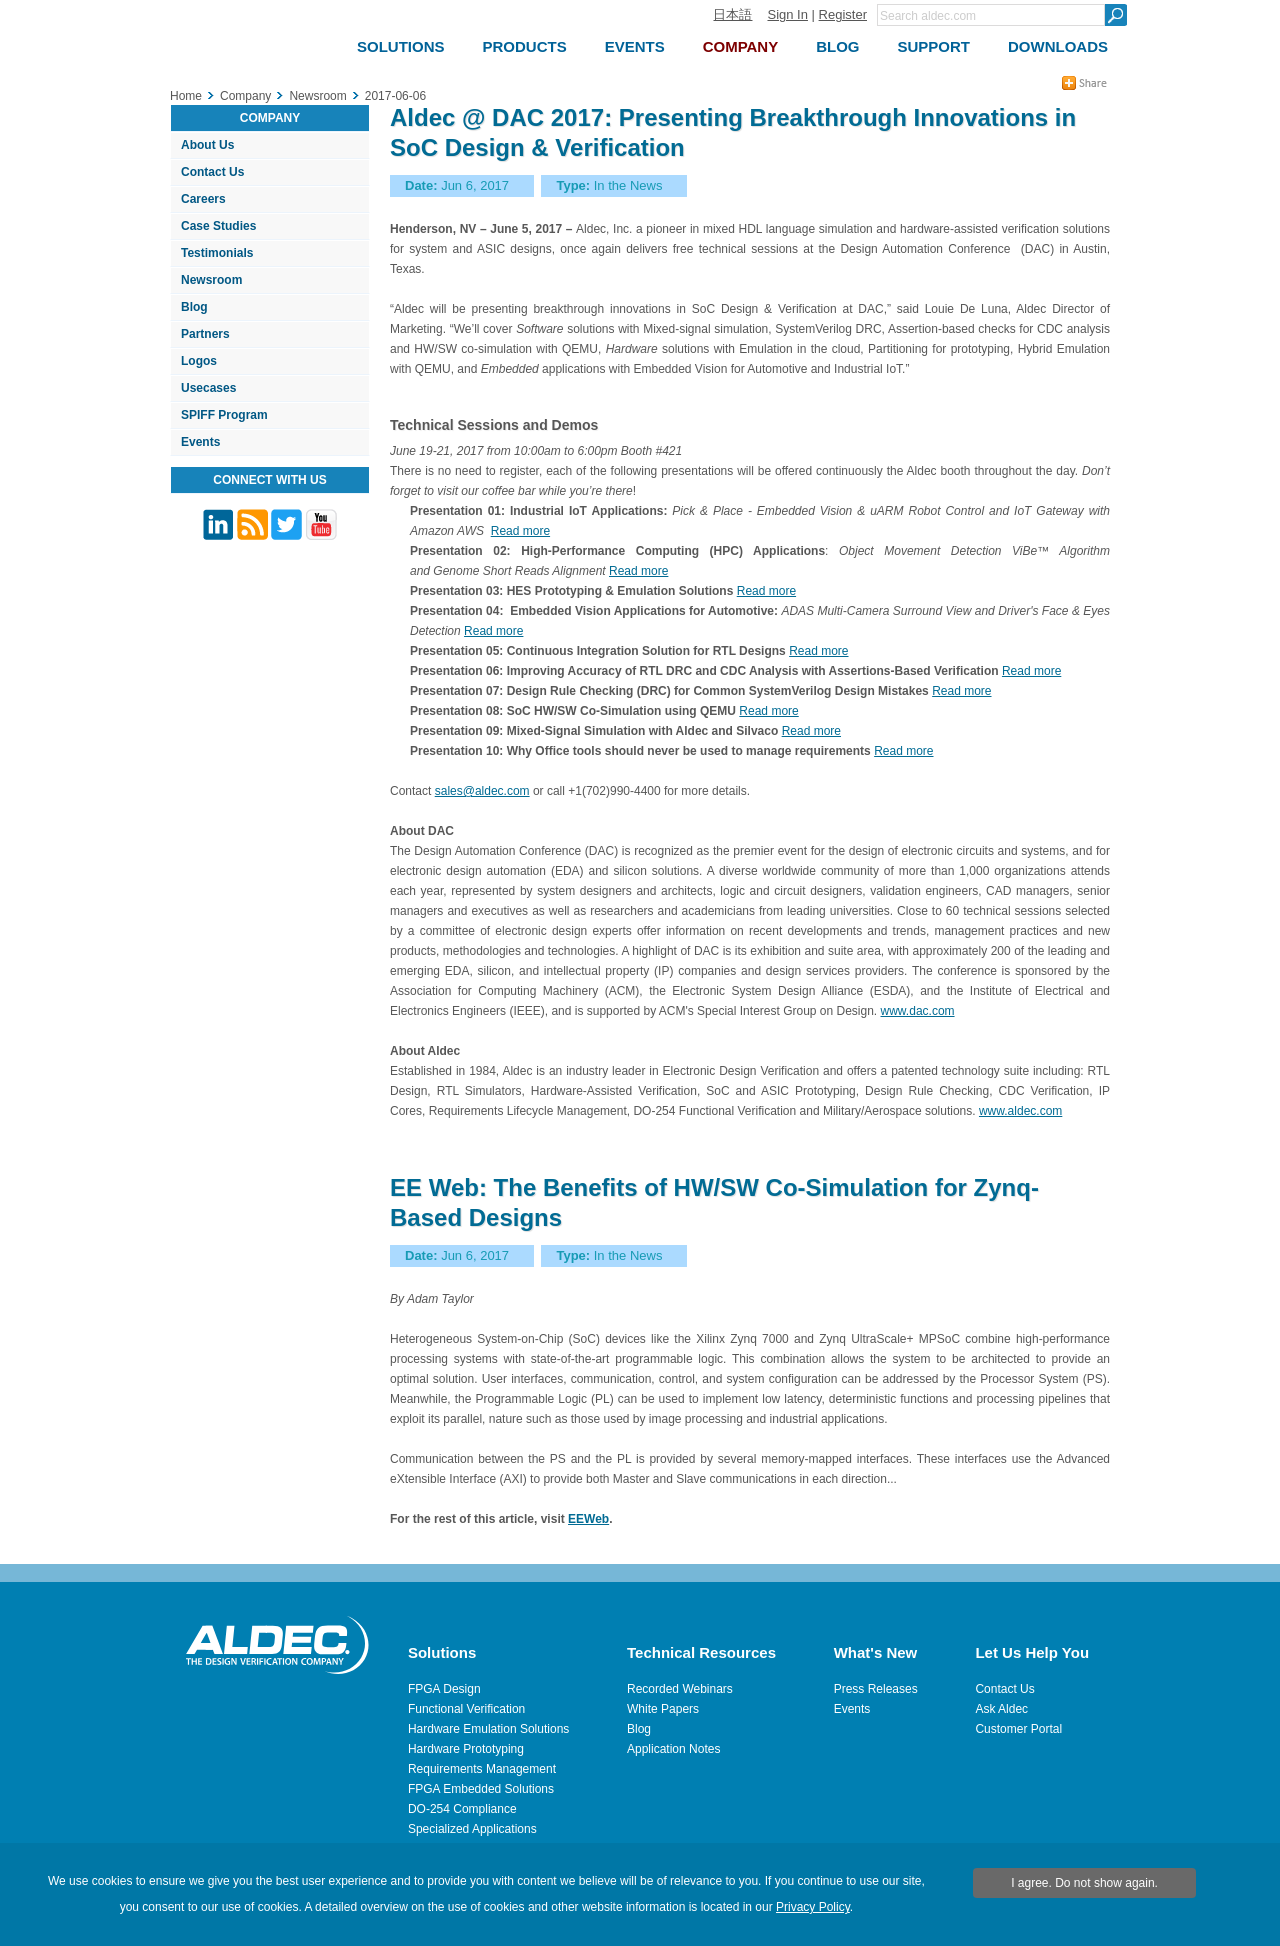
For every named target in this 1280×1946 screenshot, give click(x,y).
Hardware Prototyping (466, 1749)
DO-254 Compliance (462, 1809)
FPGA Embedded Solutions (481, 1789)
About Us (207, 145)
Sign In (787, 14)
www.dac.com (918, 1011)
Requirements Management (482, 1769)
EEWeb (588, 1519)
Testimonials (217, 253)
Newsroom (211, 280)
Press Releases (876, 1689)
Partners (205, 334)
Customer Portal (1018, 1729)
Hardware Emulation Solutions (488, 1729)
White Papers (663, 1709)
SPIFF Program (224, 415)
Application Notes (673, 1749)
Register (843, 14)
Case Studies (218, 226)
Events (200, 442)
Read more (520, 531)
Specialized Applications (472, 1829)
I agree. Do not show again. (1084, 1883)
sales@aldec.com (482, 791)
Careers (203, 199)
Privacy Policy (813, 1907)
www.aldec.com (1020, 1111)
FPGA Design (444, 1689)
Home (186, 96)
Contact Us (212, 172)
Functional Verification (466, 1709)
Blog (194, 307)
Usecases (208, 388)
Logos (199, 361)
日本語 (732, 14)
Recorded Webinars (680, 1689)
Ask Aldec (1001, 1709)
